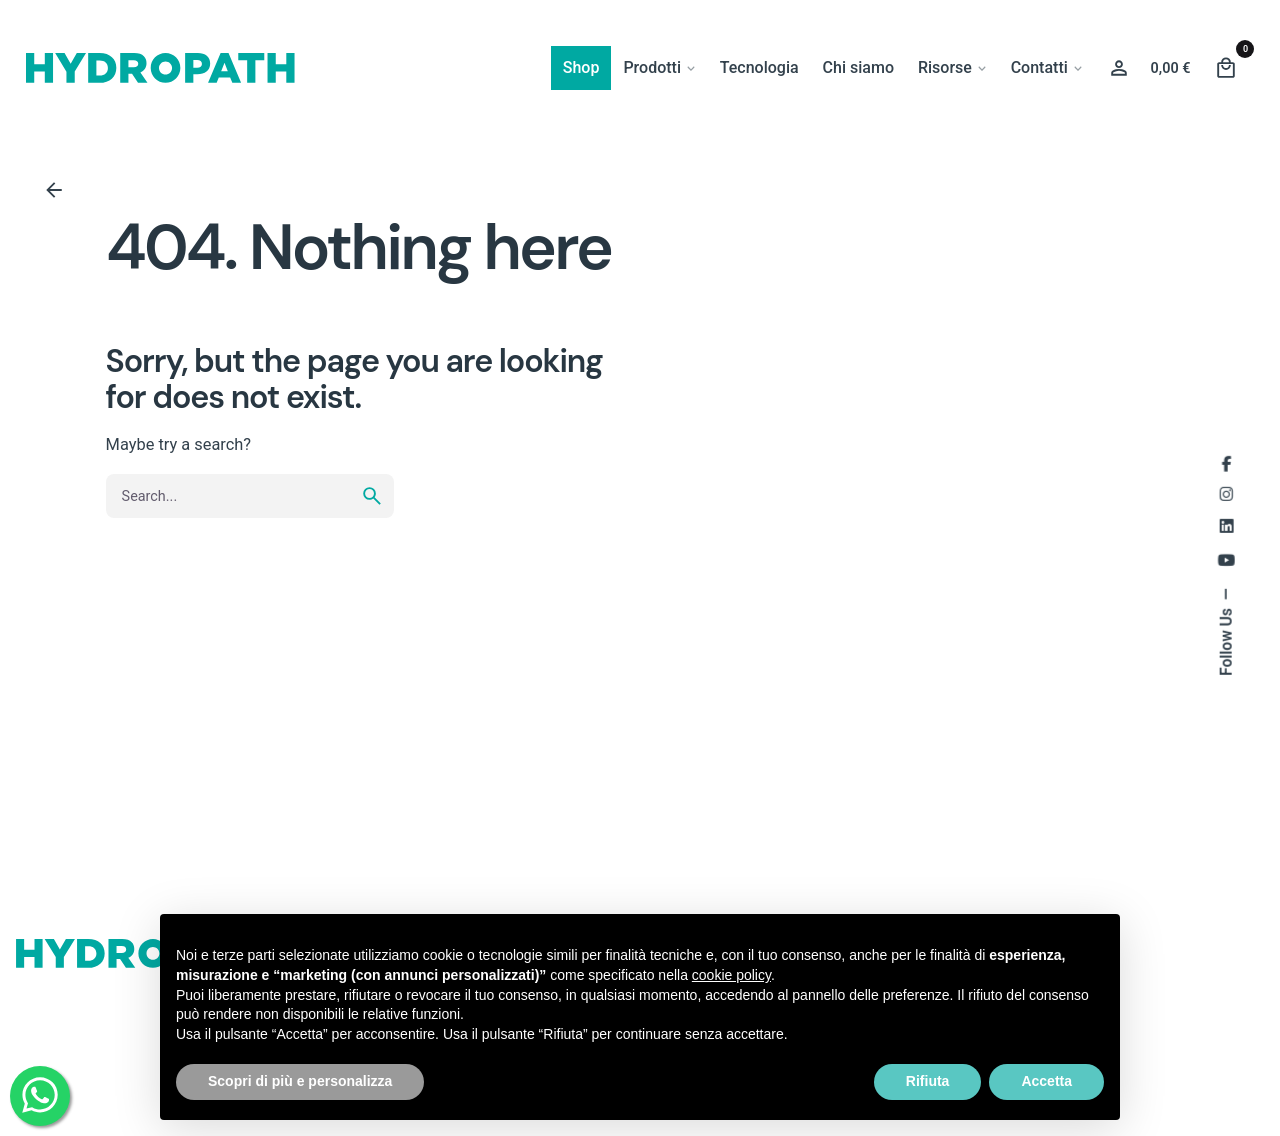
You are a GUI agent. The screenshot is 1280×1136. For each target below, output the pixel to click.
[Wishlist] (1119, 68)
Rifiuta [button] (928, 1081)
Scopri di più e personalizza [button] (300, 1081)
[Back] (54, 190)
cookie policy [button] (731, 975)
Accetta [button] (1046, 1081)
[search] (372, 496)
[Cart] (1226, 68)
